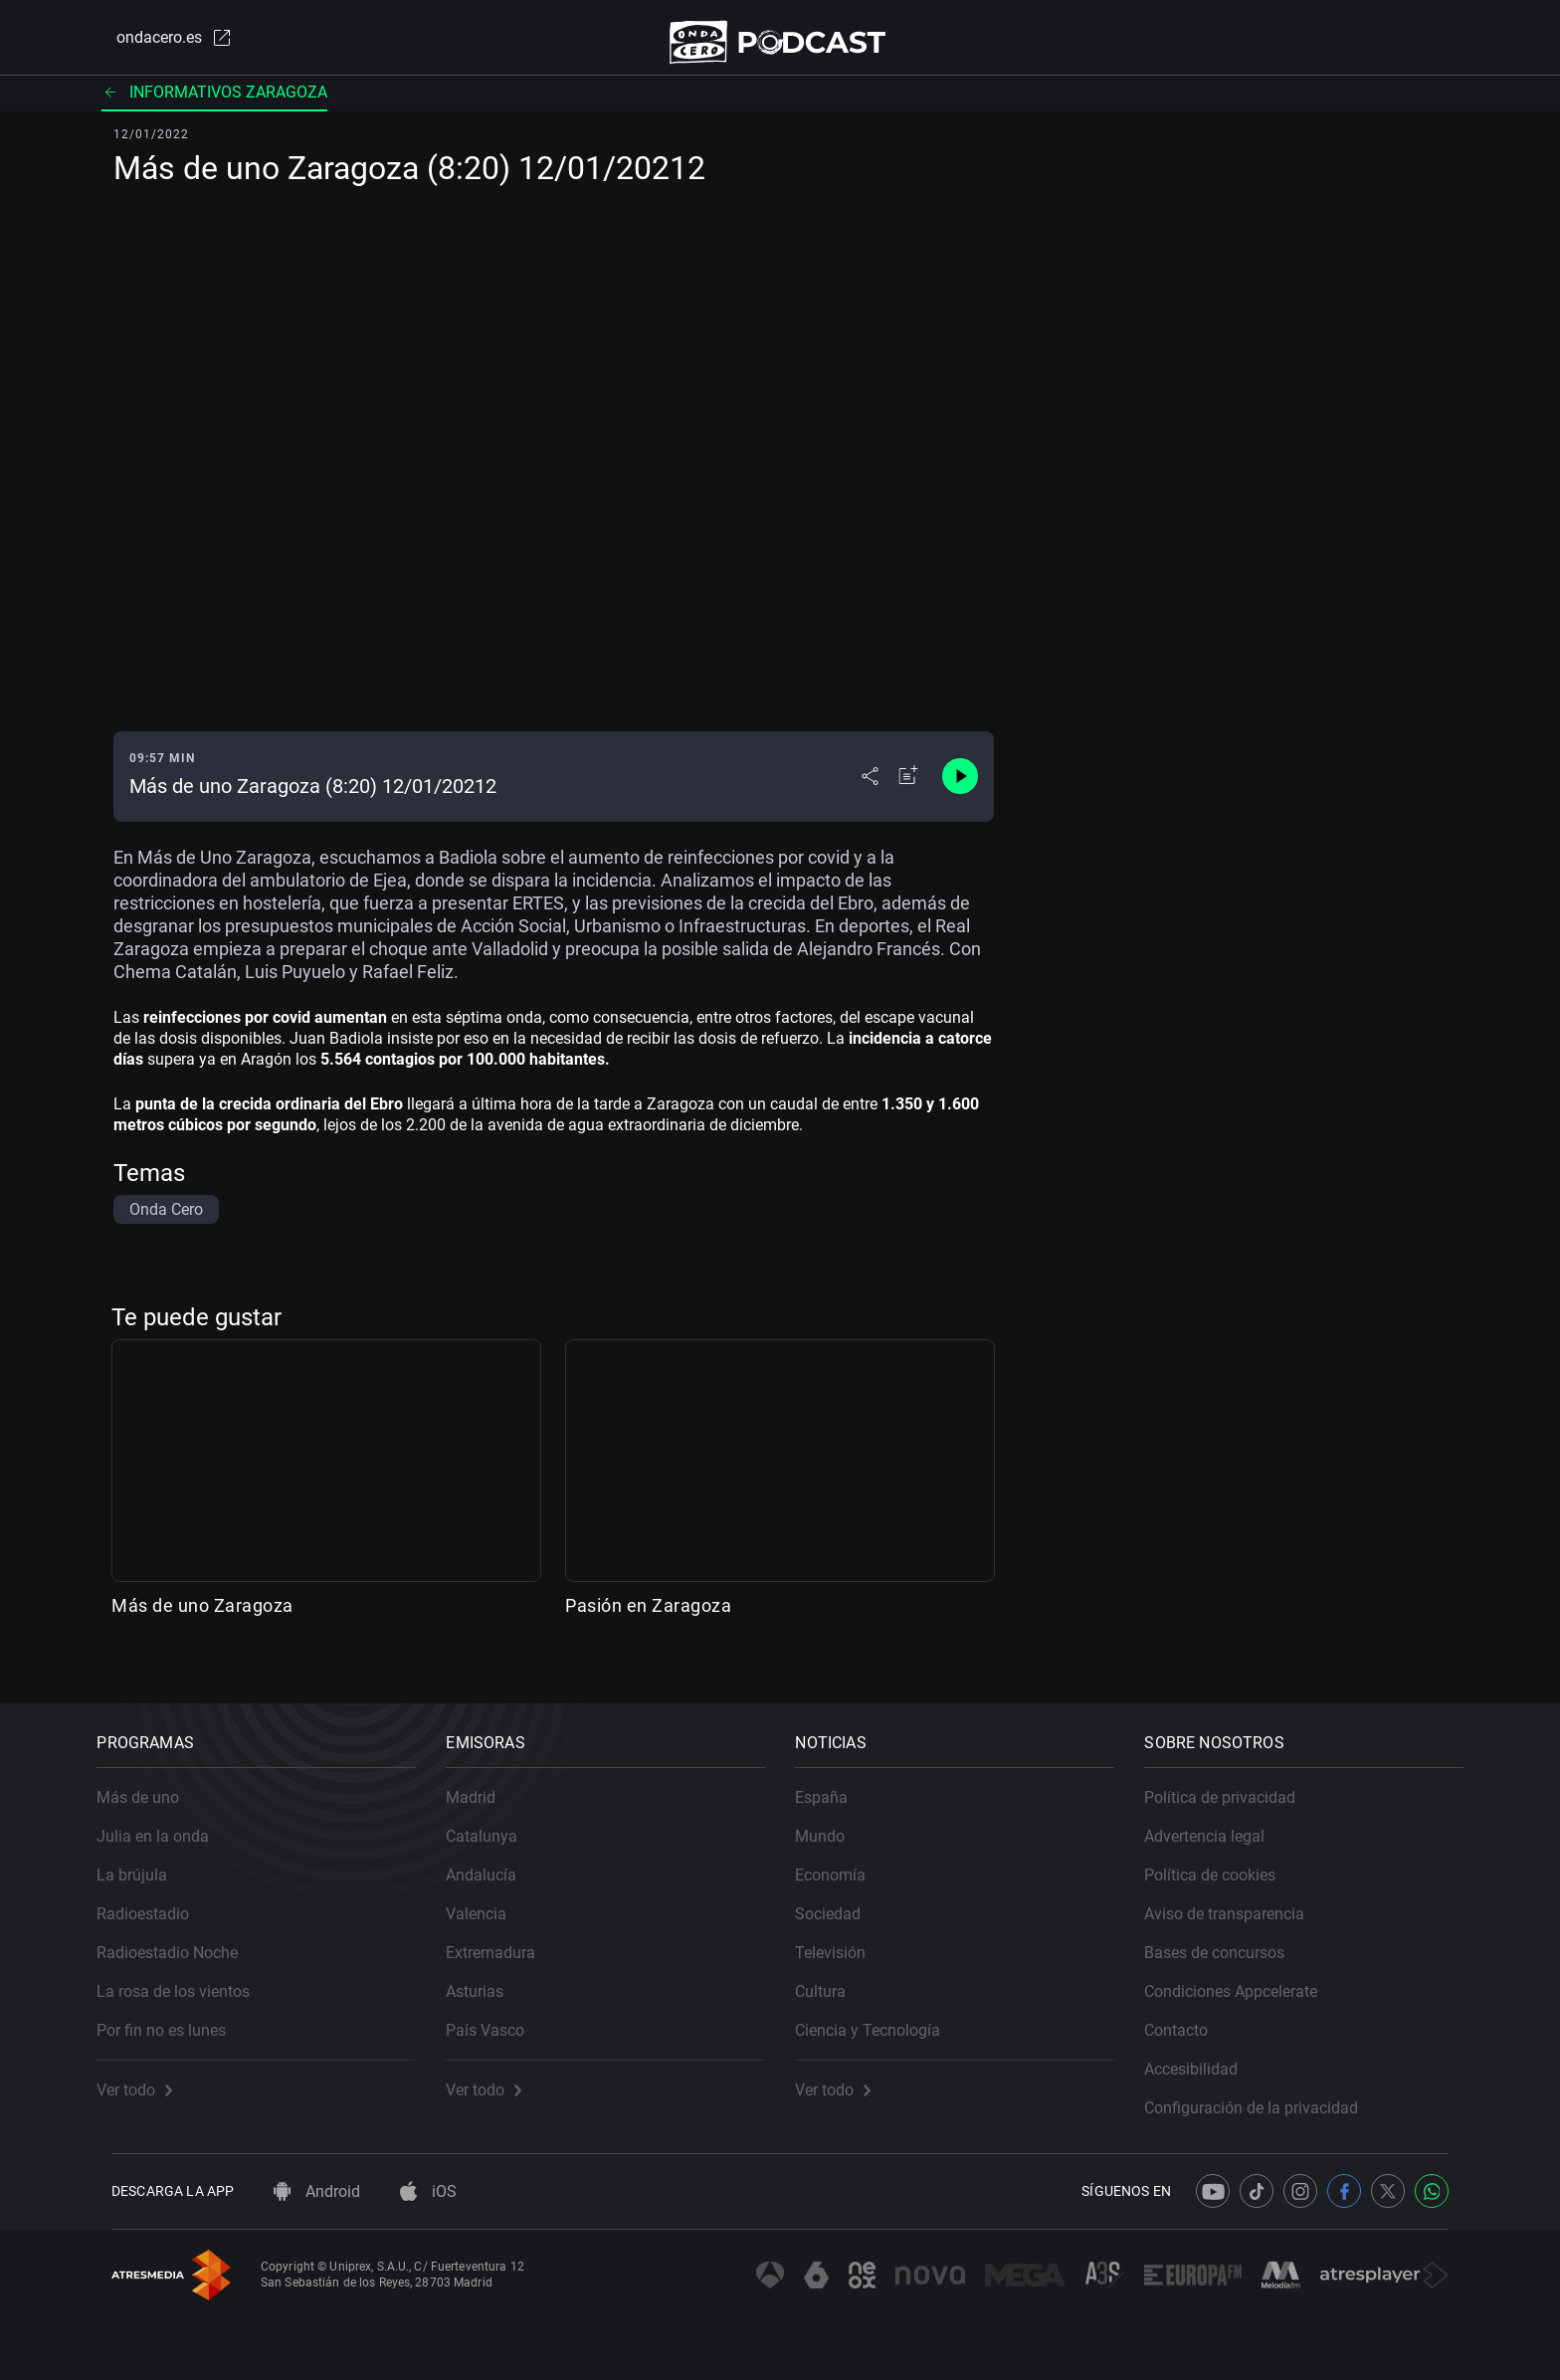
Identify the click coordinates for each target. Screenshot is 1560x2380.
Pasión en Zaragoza (648, 1616)
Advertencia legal (1219, 1822)
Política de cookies (1224, 1861)
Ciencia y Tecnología (882, 2016)
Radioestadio (157, 1899)
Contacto (1191, 2016)
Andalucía (496, 1861)
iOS (428, 2191)
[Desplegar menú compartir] (870, 788)
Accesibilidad (1206, 2055)
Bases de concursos (1229, 1938)
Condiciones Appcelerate (1245, 1977)
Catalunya (496, 1822)
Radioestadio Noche (182, 1938)
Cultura (835, 1977)
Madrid (485, 1783)
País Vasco (500, 2016)
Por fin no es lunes (176, 2016)
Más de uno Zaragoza (202, 1616)
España (836, 1783)
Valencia (491, 1899)
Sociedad (843, 1899)
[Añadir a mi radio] (908, 788)
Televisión (845, 1938)
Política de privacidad (1234, 1783)
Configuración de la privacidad (1266, 2093)
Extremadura (505, 1938)
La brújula (146, 1861)
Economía (845, 1861)
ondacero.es (159, 44)
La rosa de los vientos (188, 1977)
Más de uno (152, 1783)
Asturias (489, 1977)
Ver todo (149, 2076)
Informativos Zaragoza (214, 104)
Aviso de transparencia (1239, 1899)
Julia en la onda (167, 1822)
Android (317, 2191)
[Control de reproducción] (960, 788)
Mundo (835, 1822)
